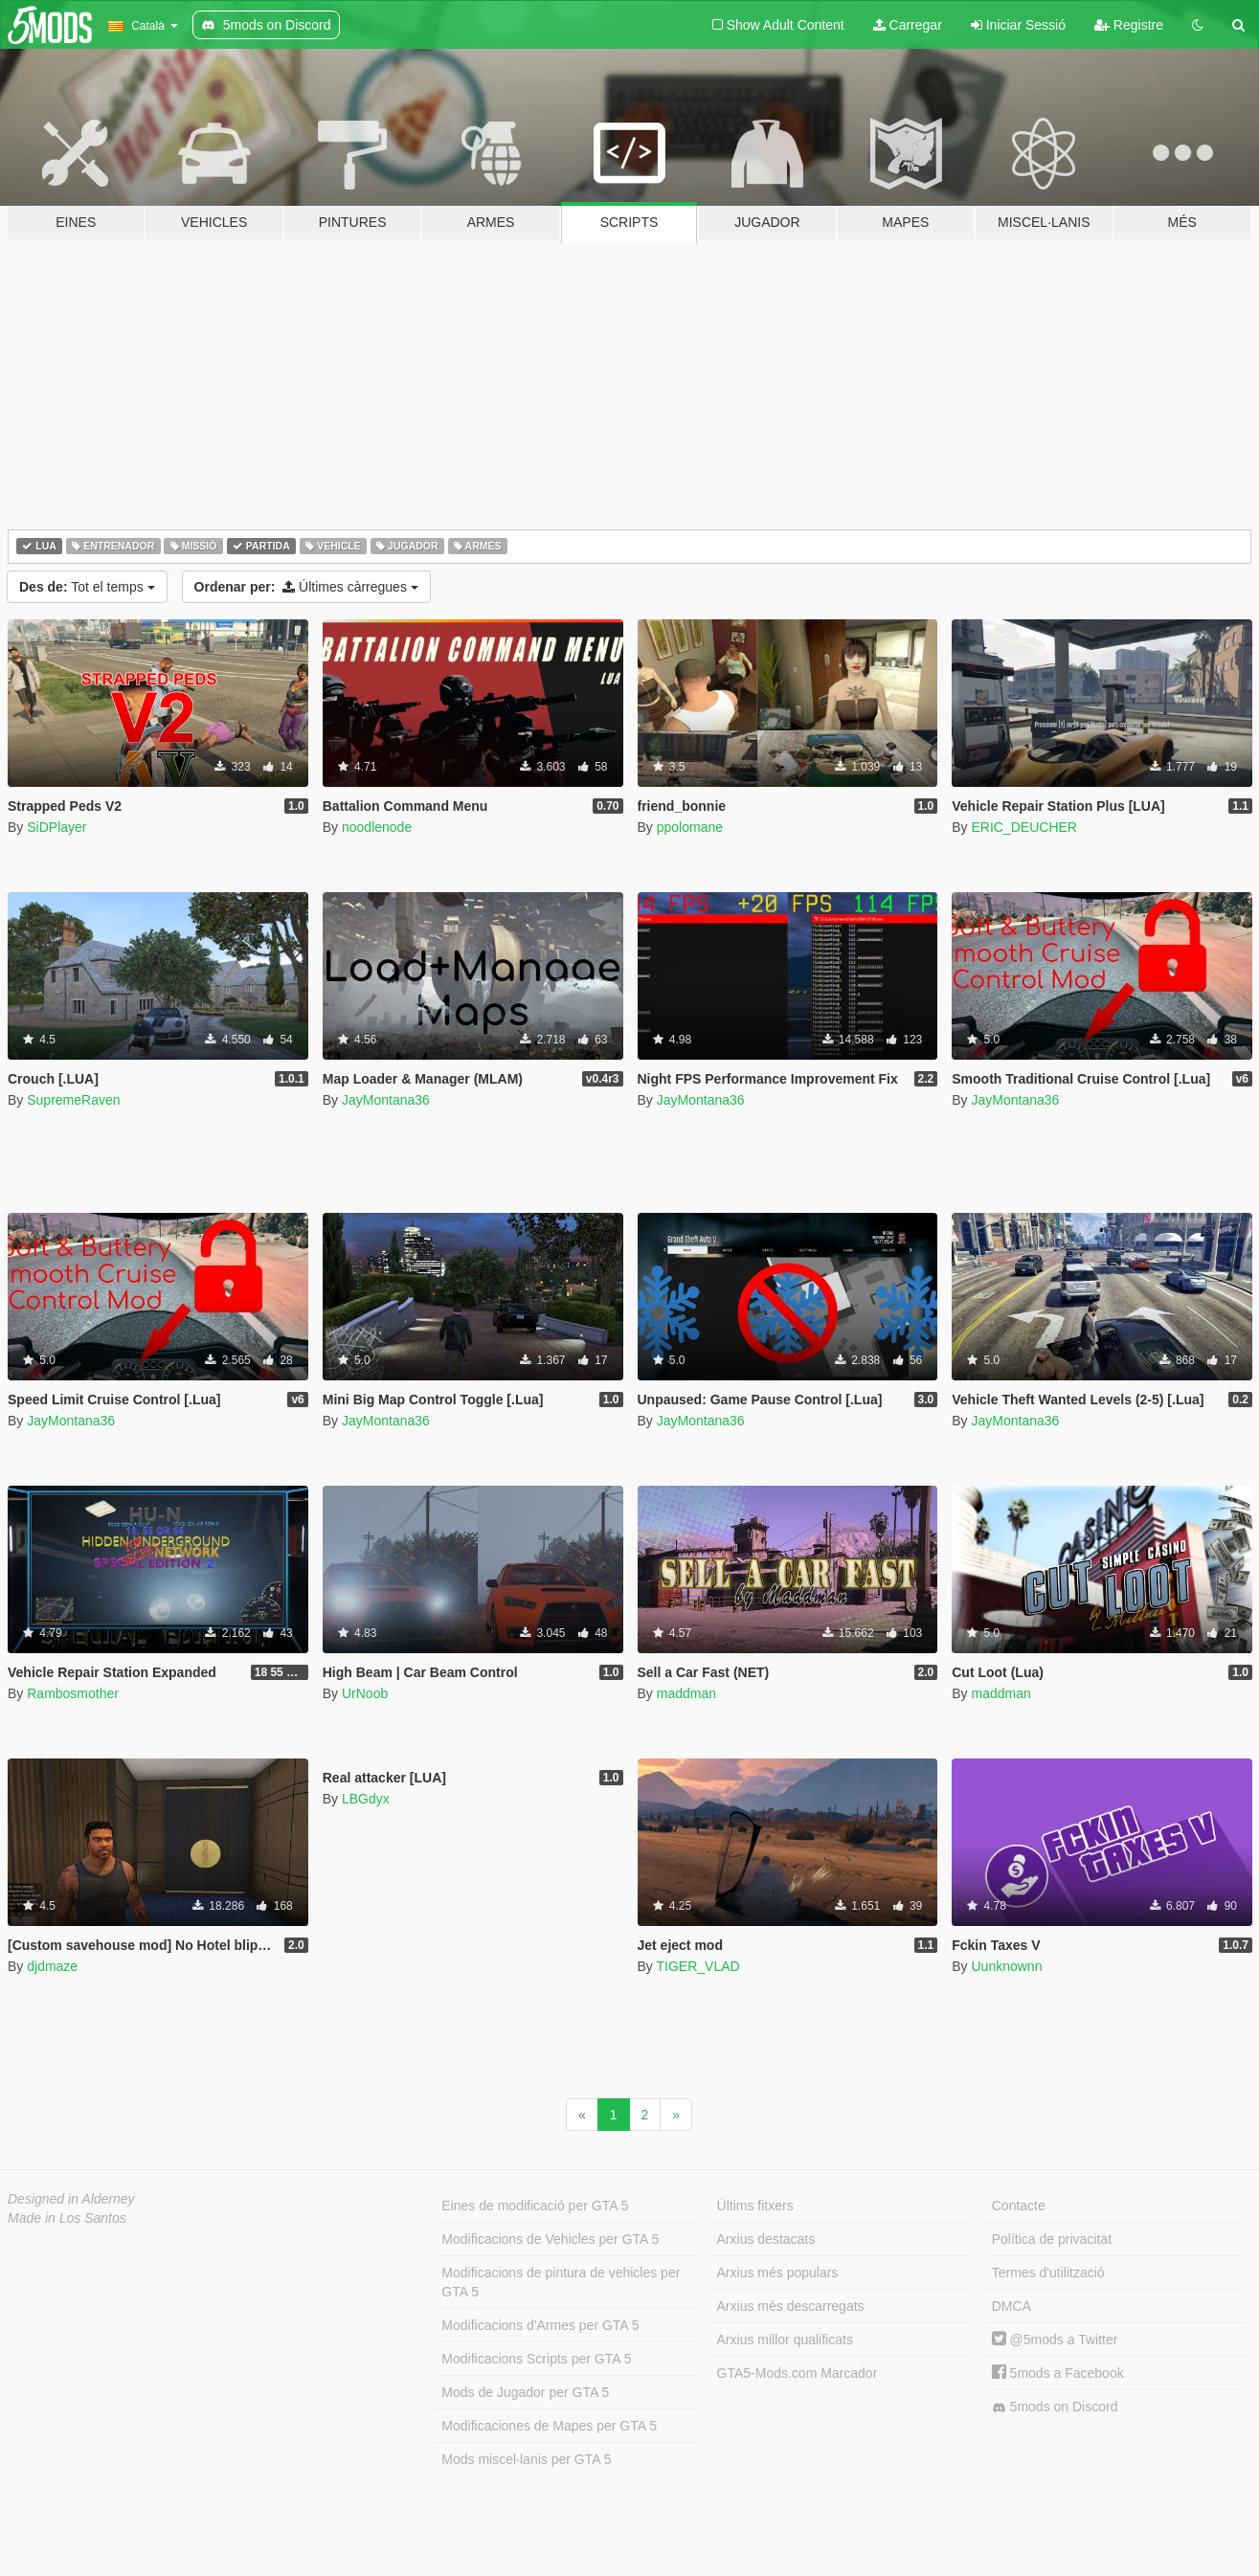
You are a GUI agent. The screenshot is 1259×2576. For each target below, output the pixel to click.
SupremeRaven (73, 1100)
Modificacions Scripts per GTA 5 (536, 2358)
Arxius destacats (766, 2239)
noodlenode (377, 827)
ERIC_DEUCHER (1023, 827)
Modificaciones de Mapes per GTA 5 (549, 2425)
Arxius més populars (778, 2272)
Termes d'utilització (1048, 2272)
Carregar (907, 25)
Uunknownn (1006, 1966)
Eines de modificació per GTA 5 (534, 2205)
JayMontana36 (386, 1100)
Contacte (1018, 2205)
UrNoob (365, 1693)
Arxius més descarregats (791, 2306)
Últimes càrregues (306, 586)
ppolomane (690, 827)
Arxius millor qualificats (785, 2339)
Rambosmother (73, 1693)
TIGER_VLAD (697, 1966)
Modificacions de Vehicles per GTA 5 (550, 2239)
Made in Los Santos (67, 2218)
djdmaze (52, 1966)
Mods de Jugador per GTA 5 (525, 2392)
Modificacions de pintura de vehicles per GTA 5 (560, 2282)
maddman (686, 1693)
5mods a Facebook (1058, 2373)
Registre (1128, 25)
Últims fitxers (755, 2205)
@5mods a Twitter (1055, 2339)
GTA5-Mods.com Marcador (797, 2373)
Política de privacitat (1052, 2239)
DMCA (1011, 2306)
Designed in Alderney (71, 2198)
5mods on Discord (1055, 2407)
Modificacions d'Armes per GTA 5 (540, 2325)
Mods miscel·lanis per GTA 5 (526, 2459)
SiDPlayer (56, 827)
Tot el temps (87, 586)
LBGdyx (366, 1798)
